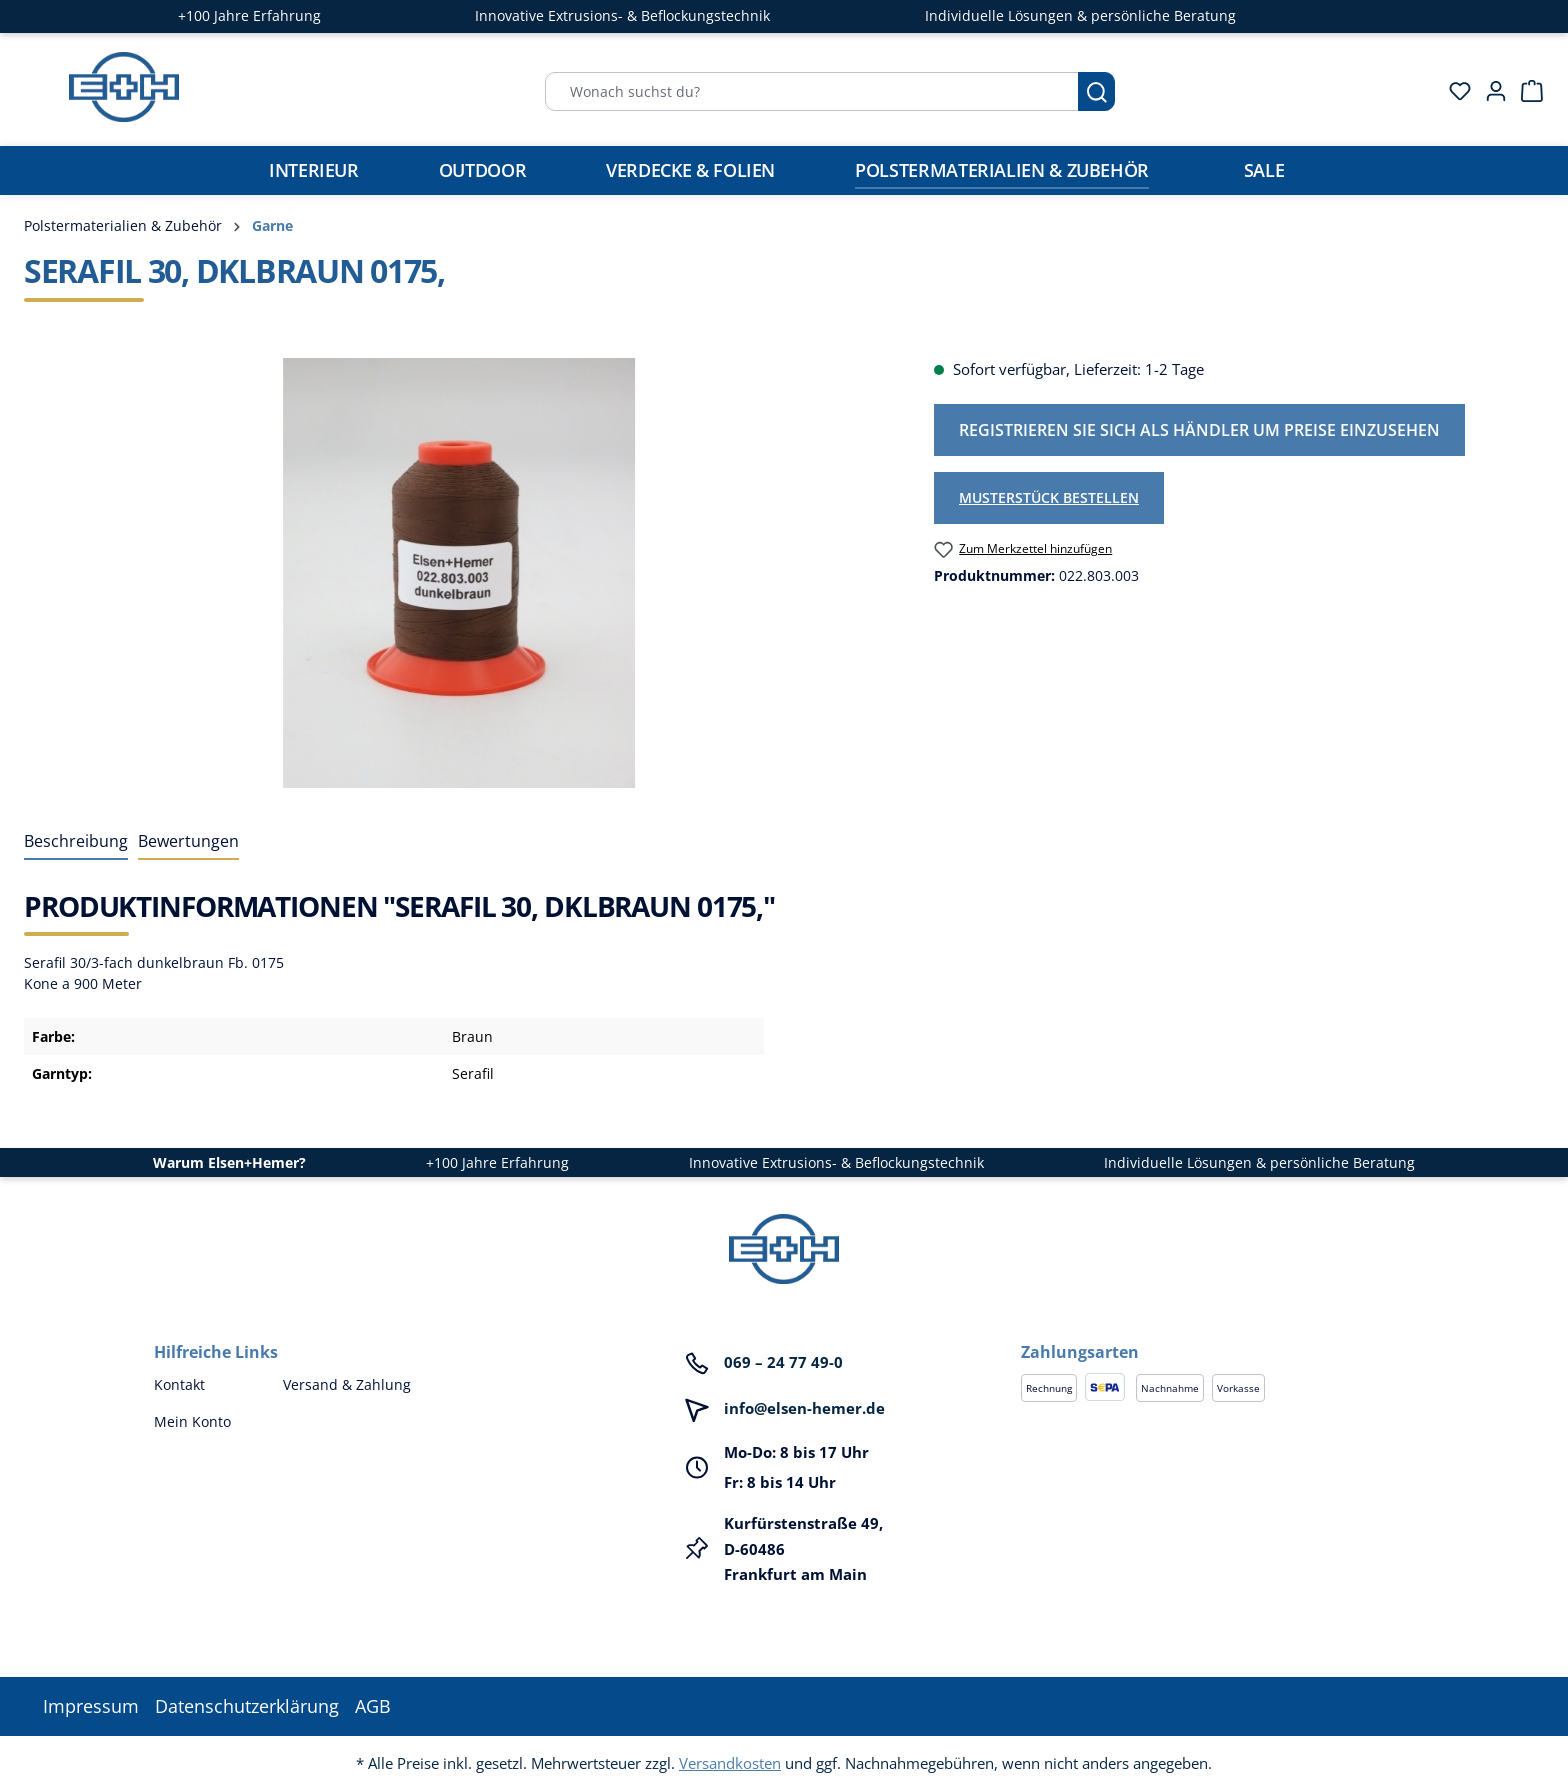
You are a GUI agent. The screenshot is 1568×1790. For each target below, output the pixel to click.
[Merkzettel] (1454, 91)
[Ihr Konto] (1490, 91)
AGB (373, 1706)
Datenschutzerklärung (247, 1706)
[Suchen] (1096, 91)
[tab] (76, 842)
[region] (459, 573)
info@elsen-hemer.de (804, 1408)
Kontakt (179, 1384)
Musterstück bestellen (1049, 497)
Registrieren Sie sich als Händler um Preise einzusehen (1199, 430)
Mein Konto (192, 1421)
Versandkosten (730, 1763)
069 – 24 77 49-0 (783, 1362)
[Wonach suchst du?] (812, 91)
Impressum (91, 1706)
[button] (1217, 1332)
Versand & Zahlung (347, 1384)
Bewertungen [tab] (188, 841)
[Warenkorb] (1526, 91)
